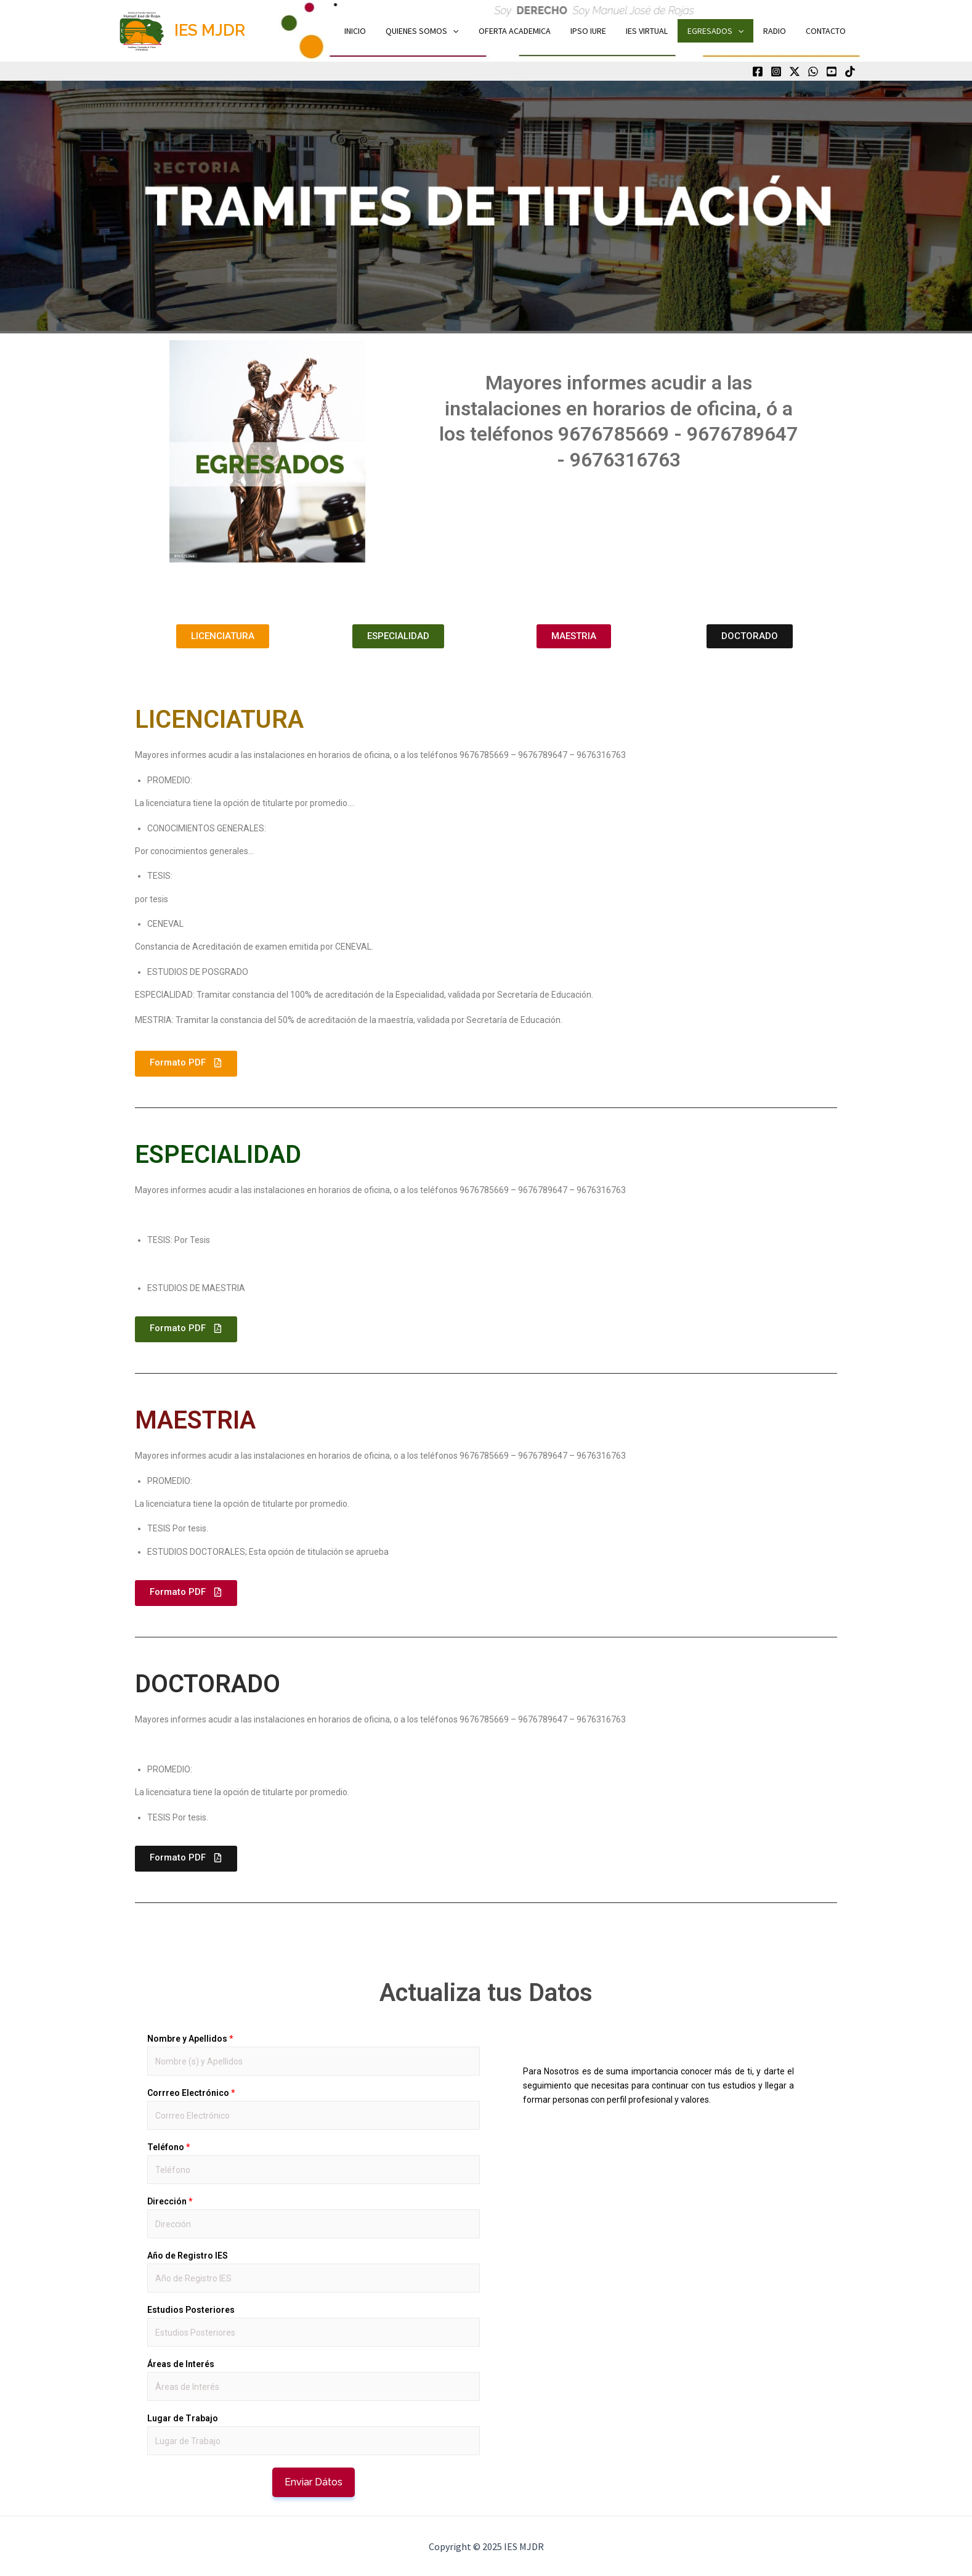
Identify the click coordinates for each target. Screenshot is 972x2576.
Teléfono (168, 2147)
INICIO (373, 30)
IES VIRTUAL (655, 30)
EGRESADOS (722, 31)
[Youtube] (831, 71)
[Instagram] (776, 71)
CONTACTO (827, 30)
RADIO (778, 30)
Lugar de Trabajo (182, 2418)
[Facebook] (757, 71)
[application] (468, 31)
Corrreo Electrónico (191, 2093)
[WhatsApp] (813, 71)
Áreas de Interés (180, 2364)
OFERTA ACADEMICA (528, 30)
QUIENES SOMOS (438, 31)
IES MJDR (209, 30)
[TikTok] (850, 71)
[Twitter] (794, 71)
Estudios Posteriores (191, 2310)
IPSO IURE (599, 30)
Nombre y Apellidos (190, 2039)
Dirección (169, 2201)
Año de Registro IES (187, 2255)
